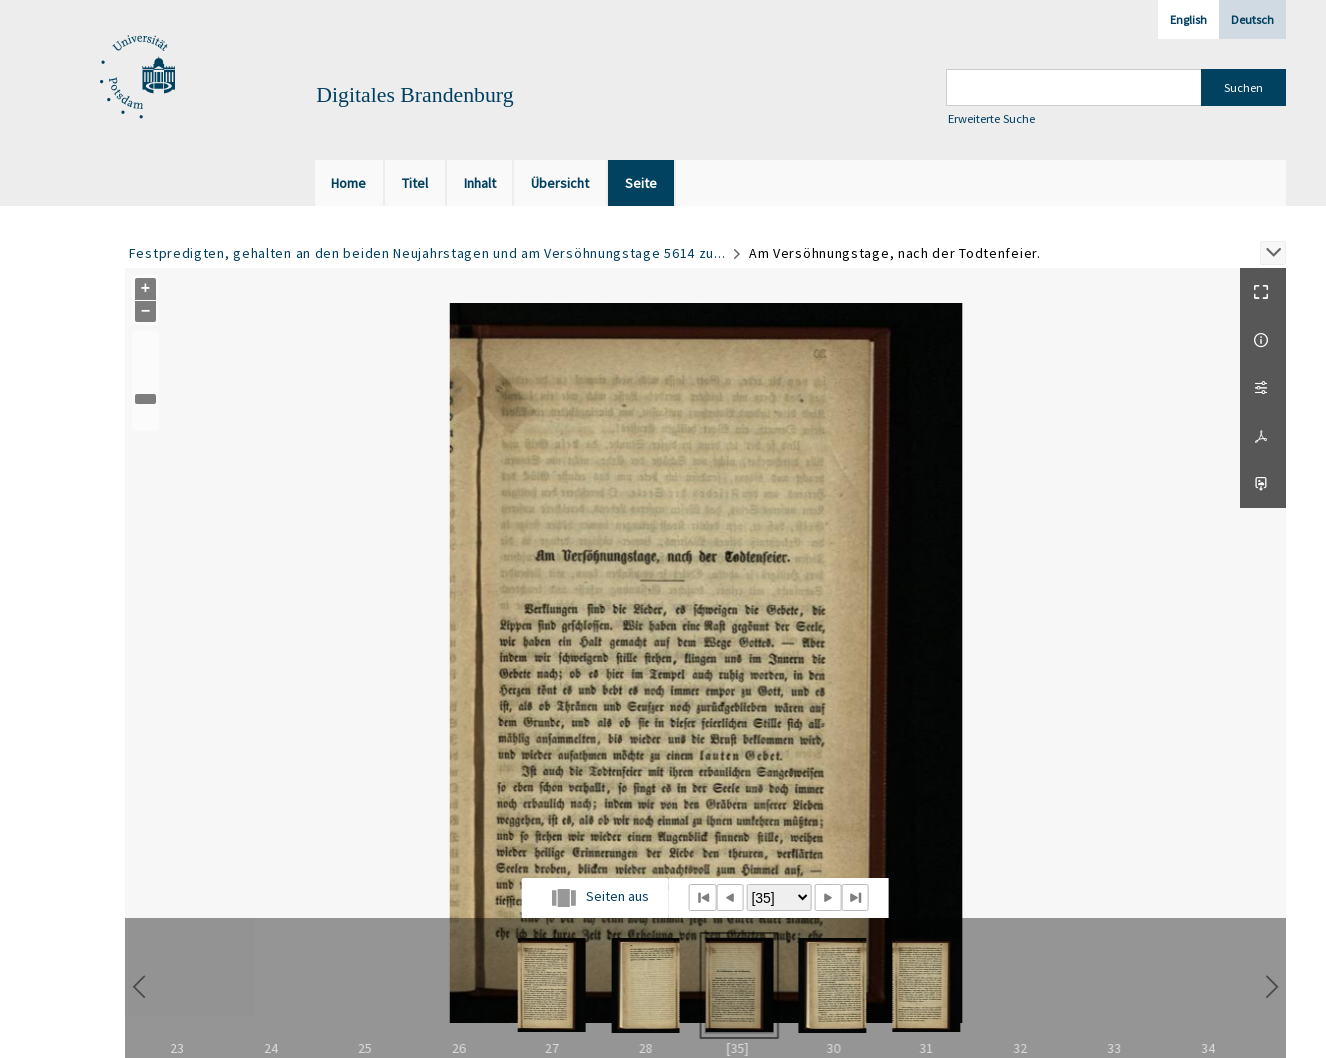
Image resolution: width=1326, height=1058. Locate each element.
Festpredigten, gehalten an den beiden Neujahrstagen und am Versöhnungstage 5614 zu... (427, 253)
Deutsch (1252, 19)
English (1188, 19)
